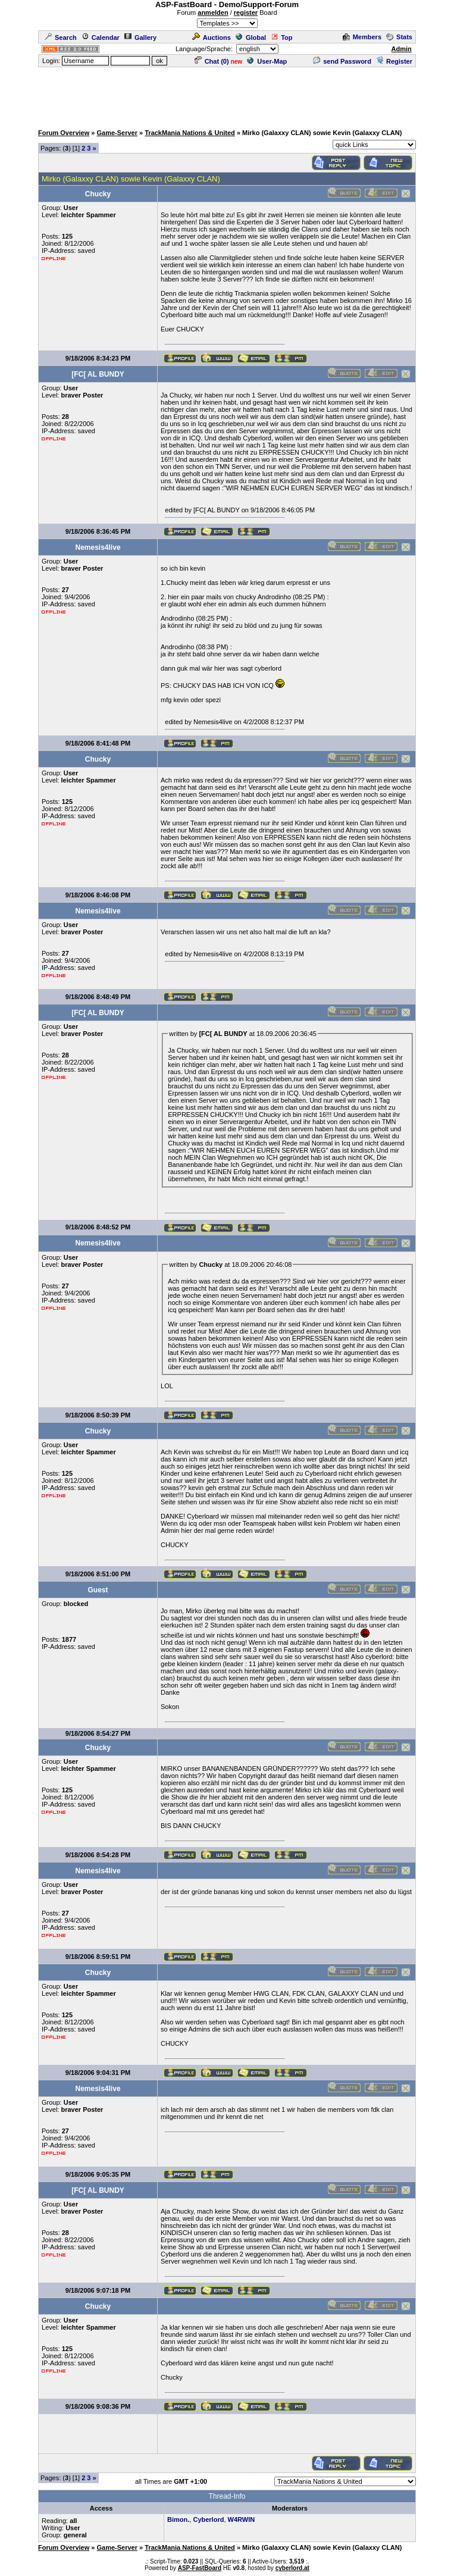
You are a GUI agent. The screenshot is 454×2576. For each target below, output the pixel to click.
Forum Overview (63, 132)
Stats (399, 36)
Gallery (140, 37)
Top (281, 37)
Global (251, 37)
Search (61, 37)
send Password (342, 61)
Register (394, 61)
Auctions (211, 37)
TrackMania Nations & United (190, 132)
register (246, 12)
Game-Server (116, 132)
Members (362, 36)
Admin (402, 48)
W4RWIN (241, 2519)
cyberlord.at (292, 2568)
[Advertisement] (227, 95)
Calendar (101, 37)
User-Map (267, 61)
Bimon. (178, 2519)
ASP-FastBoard (199, 2568)
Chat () (212, 61)
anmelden (213, 12)
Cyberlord (208, 2519)
